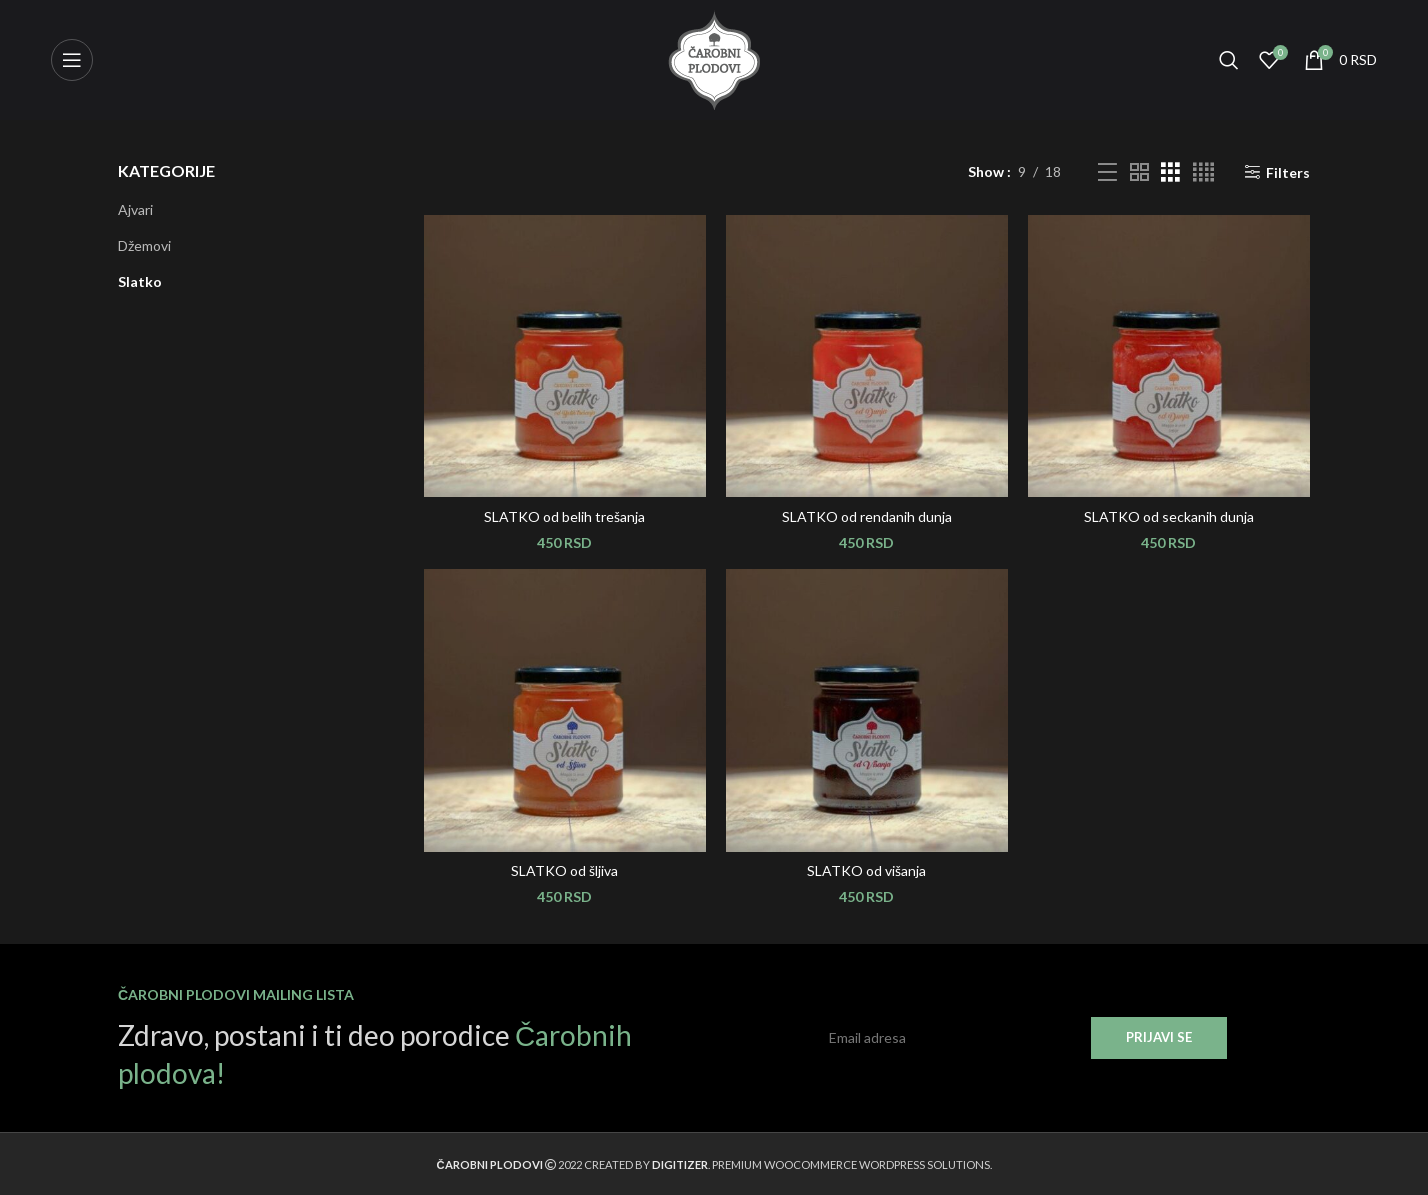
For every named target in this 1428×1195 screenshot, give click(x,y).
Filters (1288, 172)
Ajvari (135, 209)
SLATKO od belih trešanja (564, 516)
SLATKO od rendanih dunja (867, 516)
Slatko (140, 281)
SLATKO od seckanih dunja (1169, 516)
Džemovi (144, 245)
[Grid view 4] (1203, 172)
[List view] (1107, 172)
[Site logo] (714, 58)
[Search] (1229, 60)
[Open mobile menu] (72, 60)
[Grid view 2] (1139, 172)
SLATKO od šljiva (564, 870)
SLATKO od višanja (866, 870)
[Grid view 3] (1170, 172)
